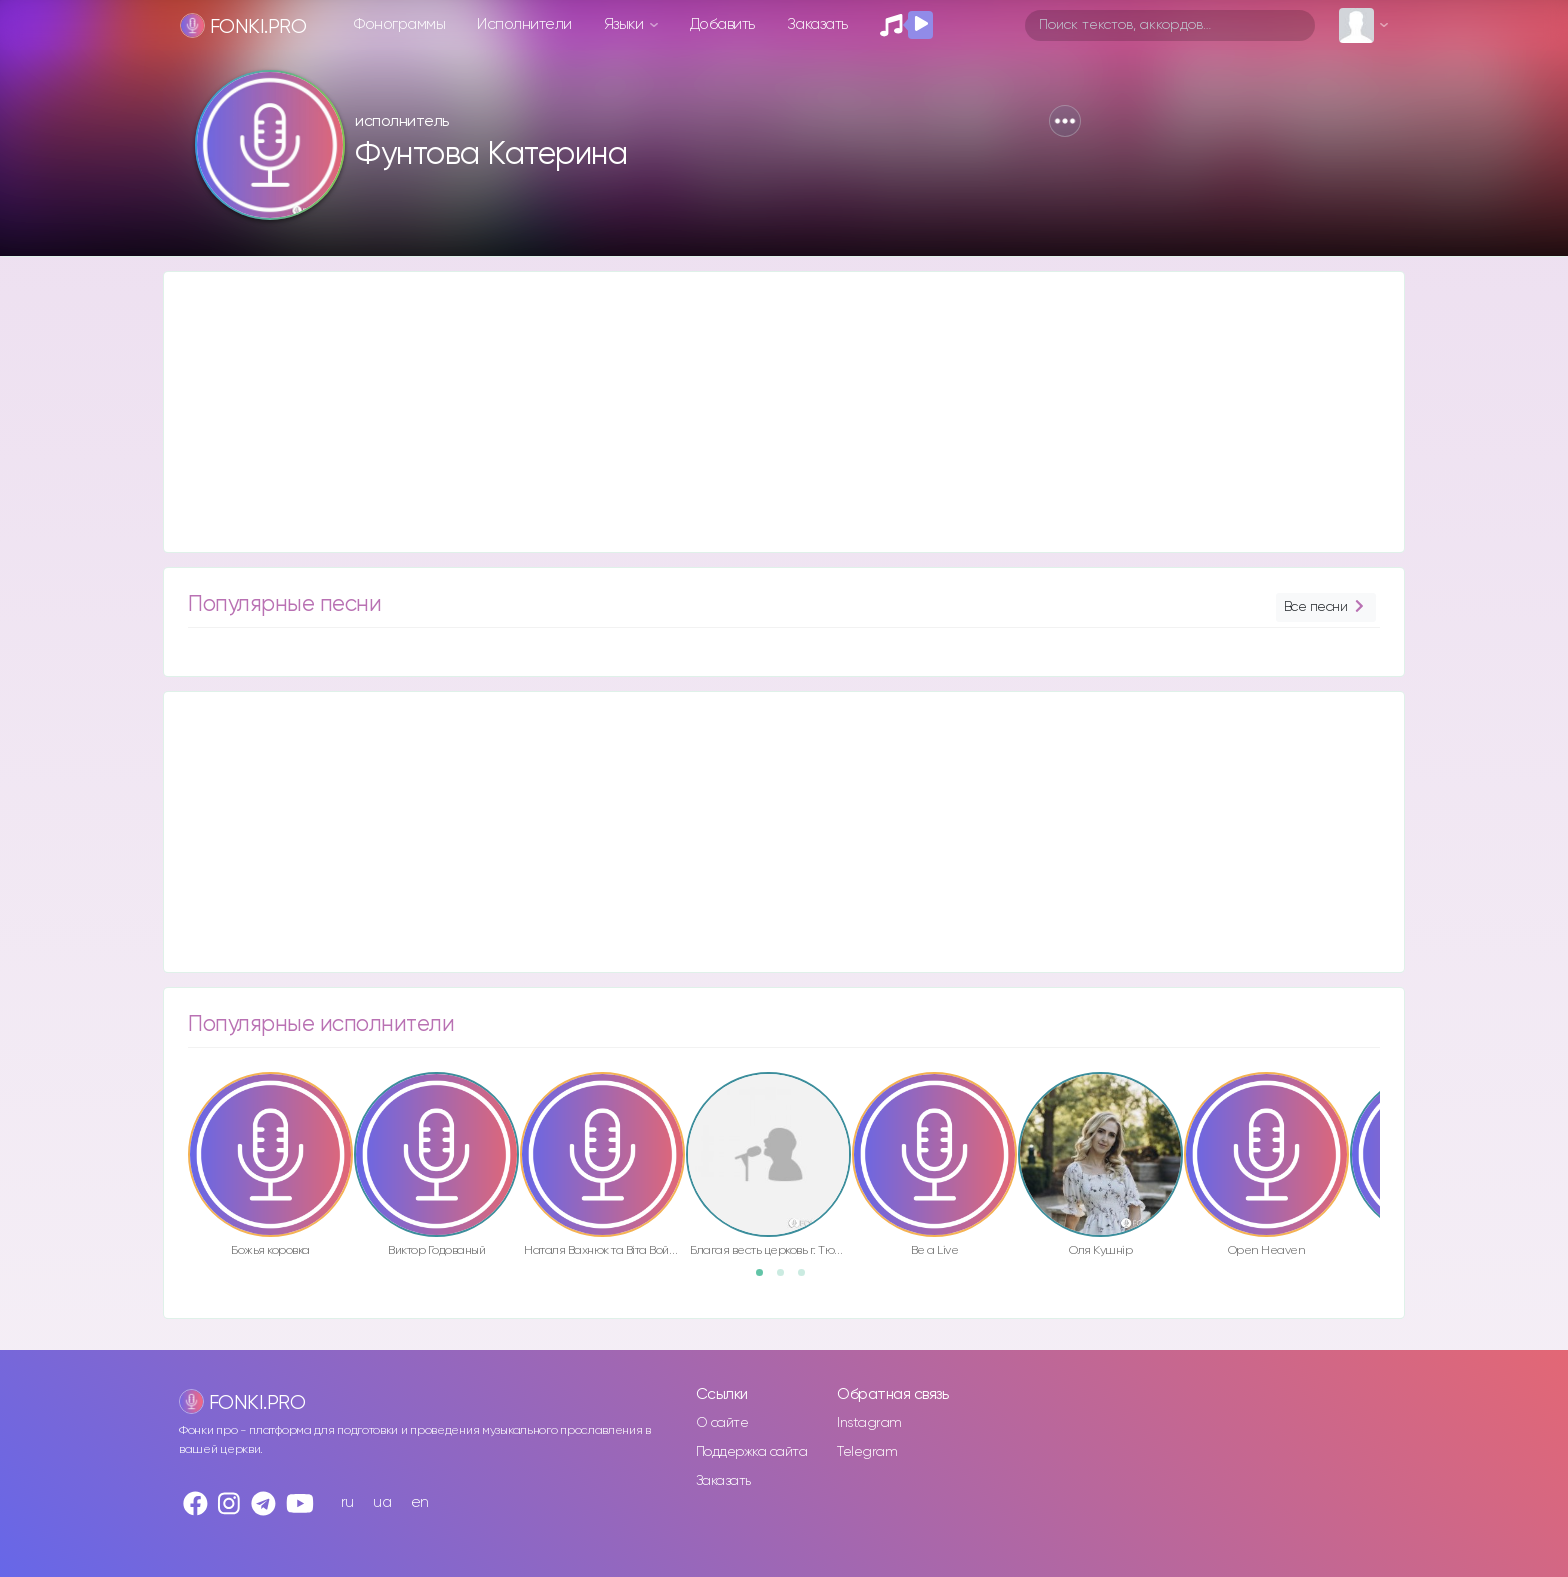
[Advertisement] (764, 412)
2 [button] (787, 1279)
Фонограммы (399, 24)
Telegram (867, 1452)
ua (382, 1502)
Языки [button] (625, 24)
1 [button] (766, 1279)
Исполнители (524, 24)
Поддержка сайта (752, 1452)
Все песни (1326, 607)
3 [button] (808, 1279)
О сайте (722, 1423)
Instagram (869, 1423)
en (420, 1502)
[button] (1065, 121)
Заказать (817, 24)
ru (347, 1502)
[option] (270, 1168)
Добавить (722, 24)
